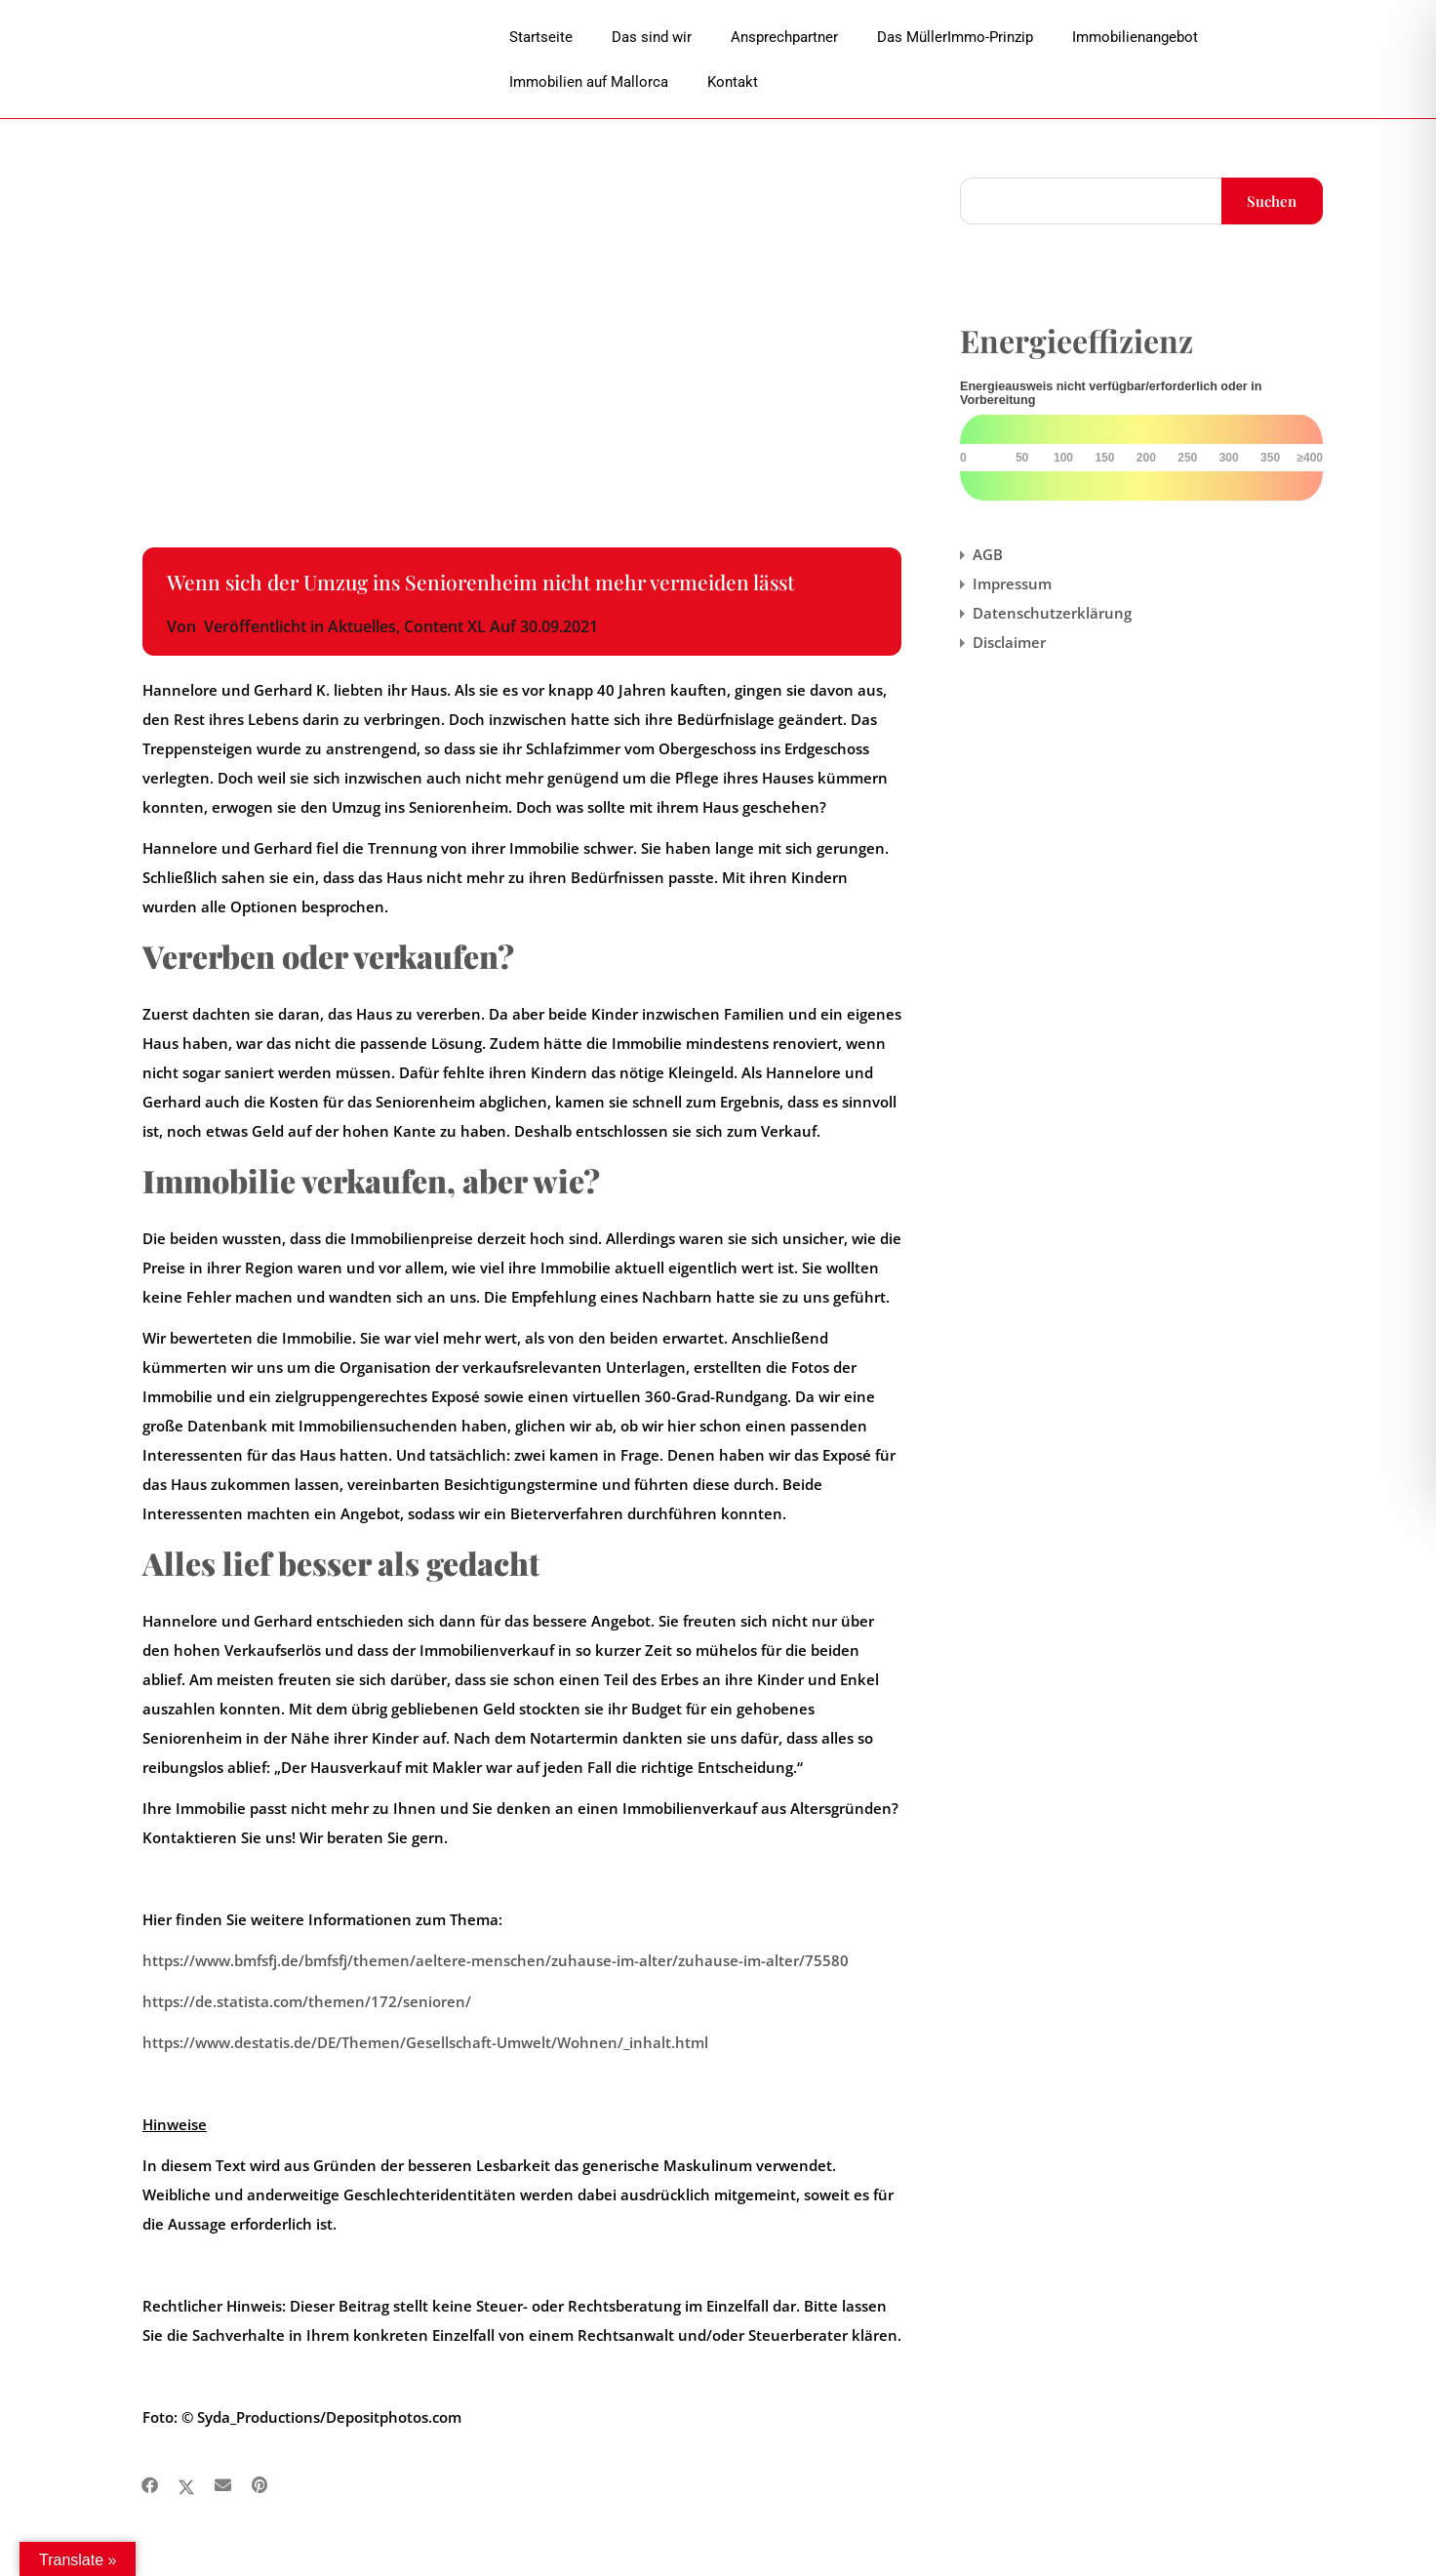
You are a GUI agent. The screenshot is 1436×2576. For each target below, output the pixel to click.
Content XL (445, 626)
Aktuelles (362, 626)
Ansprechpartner (784, 37)
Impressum (1012, 583)
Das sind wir (652, 37)
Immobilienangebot (1135, 37)
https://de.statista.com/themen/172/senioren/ (306, 2001)
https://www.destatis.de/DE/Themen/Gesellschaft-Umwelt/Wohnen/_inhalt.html (425, 2042)
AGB (988, 554)
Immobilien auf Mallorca (588, 82)
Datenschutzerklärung (1052, 613)
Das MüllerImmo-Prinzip (955, 37)
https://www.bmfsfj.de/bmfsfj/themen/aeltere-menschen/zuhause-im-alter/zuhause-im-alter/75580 (495, 1960)
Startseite (541, 37)
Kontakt (732, 82)
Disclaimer (1009, 642)
